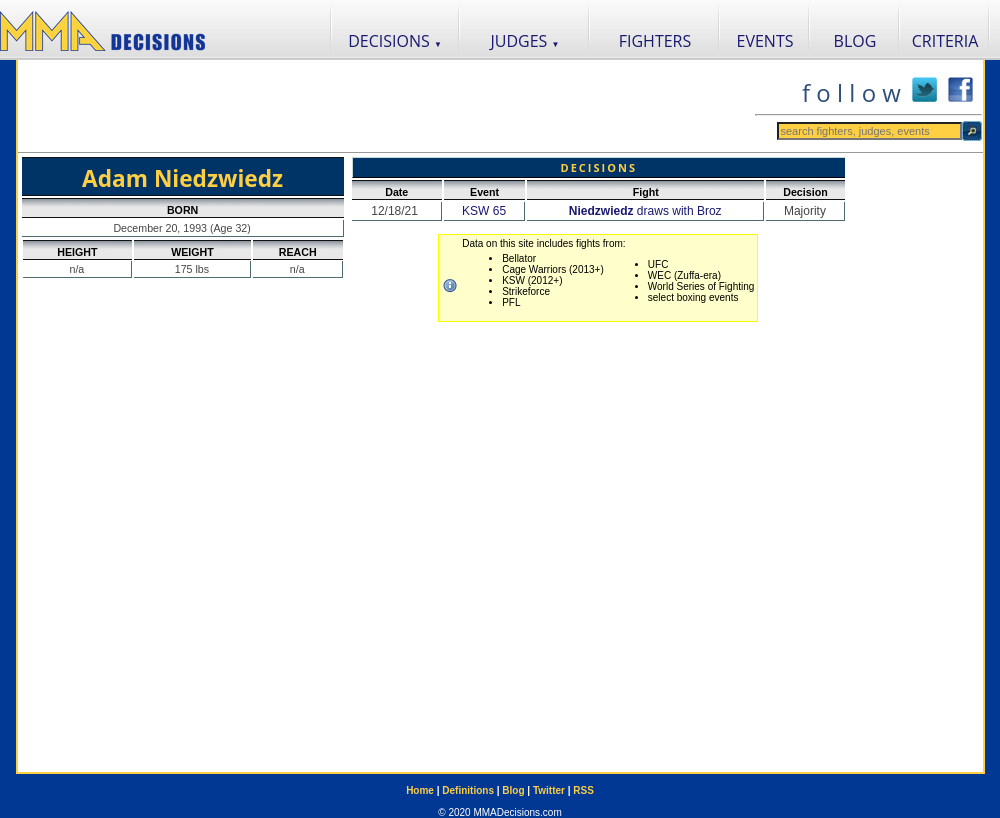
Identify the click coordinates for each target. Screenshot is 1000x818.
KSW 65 (484, 211)
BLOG (855, 41)
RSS (583, 790)
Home (420, 790)
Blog (513, 790)
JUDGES (525, 41)
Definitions (468, 790)
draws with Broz (645, 211)
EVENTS (765, 41)
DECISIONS (395, 41)
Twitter (549, 790)
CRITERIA (945, 41)
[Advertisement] (386, 106)
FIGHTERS (655, 41)
